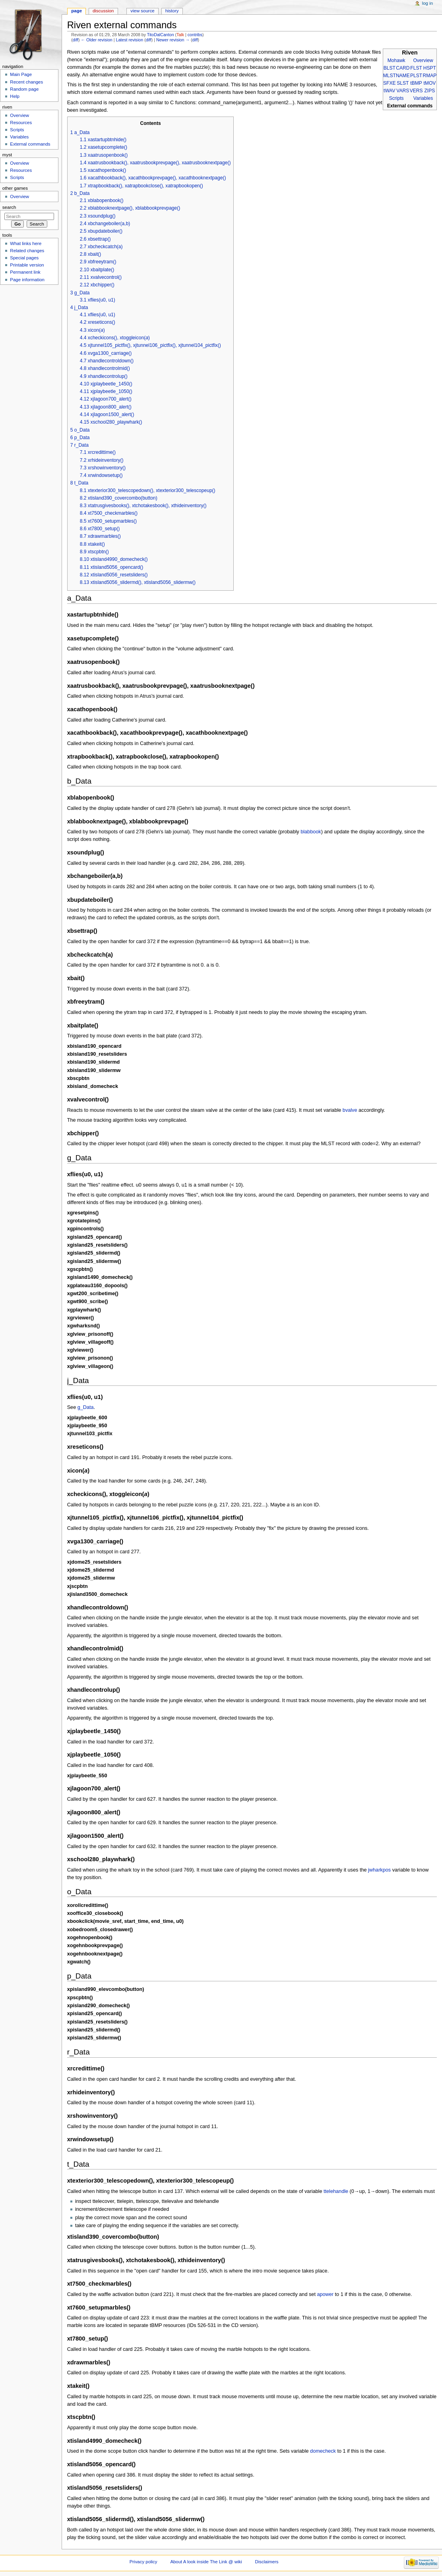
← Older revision (96, 39)
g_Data (86, 1407)
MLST (389, 75)
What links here (25, 243)
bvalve (350, 1110)
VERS (416, 90)
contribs (195, 34)
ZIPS (430, 90)
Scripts (396, 98)
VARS (402, 90)
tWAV (389, 90)
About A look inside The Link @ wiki (206, 2561)
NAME (403, 75)
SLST (403, 83)
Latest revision (129, 39)
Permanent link (25, 272)
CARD (402, 68)
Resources (21, 122)
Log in (427, 3)
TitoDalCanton (160, 34)
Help (14, 96)
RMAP (430, 75)
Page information (27, 279)
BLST (389, 68)
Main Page (21, 74)
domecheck (323, 2451)
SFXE (389, 83)
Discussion (103, 10)
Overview (423, 60)
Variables (423, 98)
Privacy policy (143, 2561)
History (172, 10)
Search (9, 207)
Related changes (27, 250)
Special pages (24, 257)
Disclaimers (267, 2561)
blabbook (310, 832)
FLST (416, 68)
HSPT (429, 68)
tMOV (430, 83)
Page (76, 10)
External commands (30, 144)
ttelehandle (336, 2191)
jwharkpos (379, 1870)
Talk (180, 34)
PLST (416, 75)
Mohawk (396, 60)
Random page (24, 89)
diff (75, 39)
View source (142, 10)
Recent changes (26, 82)
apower (325, 2294)
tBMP (416, 83)
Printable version (27, 265)
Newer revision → (173, 39)
